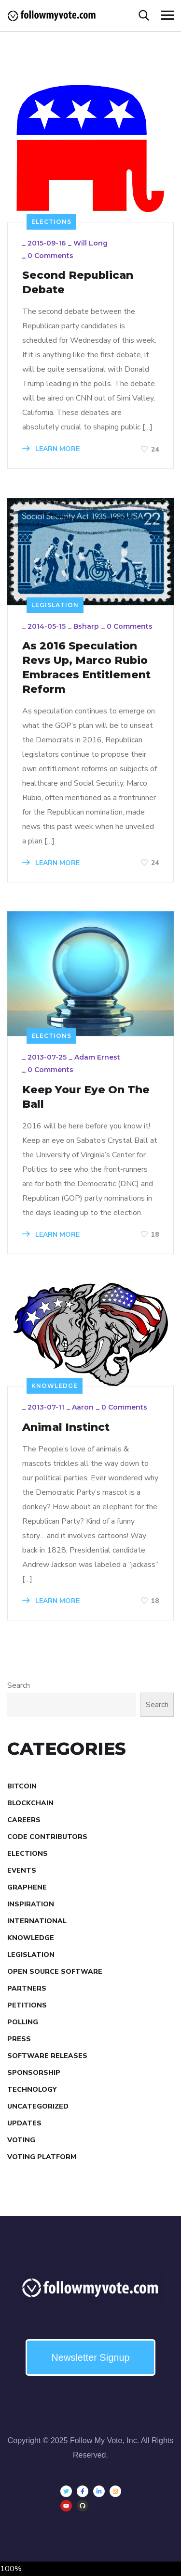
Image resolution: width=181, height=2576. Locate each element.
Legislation (55, 604)
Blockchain (30, 1803)
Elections (51, 221)
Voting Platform (41, 2157)
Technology (31, 2089)
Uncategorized (38, 2106)
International (37, 1921)
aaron (83, 1407)
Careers (24, 1820)
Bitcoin (22, 1786)
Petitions (27, 2005)
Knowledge (54, 1385)
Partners (26, 1988)
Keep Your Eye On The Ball (86, 1097)
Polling (22, 2022)
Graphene (27, 1887)
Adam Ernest (97, 1057)
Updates (24, 2123)
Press (19, 2039)
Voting (21, 2140)
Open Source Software (54, 1971)
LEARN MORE (51, 448)
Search (18, 1685)
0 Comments (50, 255)
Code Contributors (47, 1836)
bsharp (86, 626)
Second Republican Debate (77, 282)
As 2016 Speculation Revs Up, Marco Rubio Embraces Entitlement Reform (86, 667)
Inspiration (30, 1904)
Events (21, 1870)
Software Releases (47, 2055)
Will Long (90, 243)
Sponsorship (33, 2072)
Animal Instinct (66, 1427)
